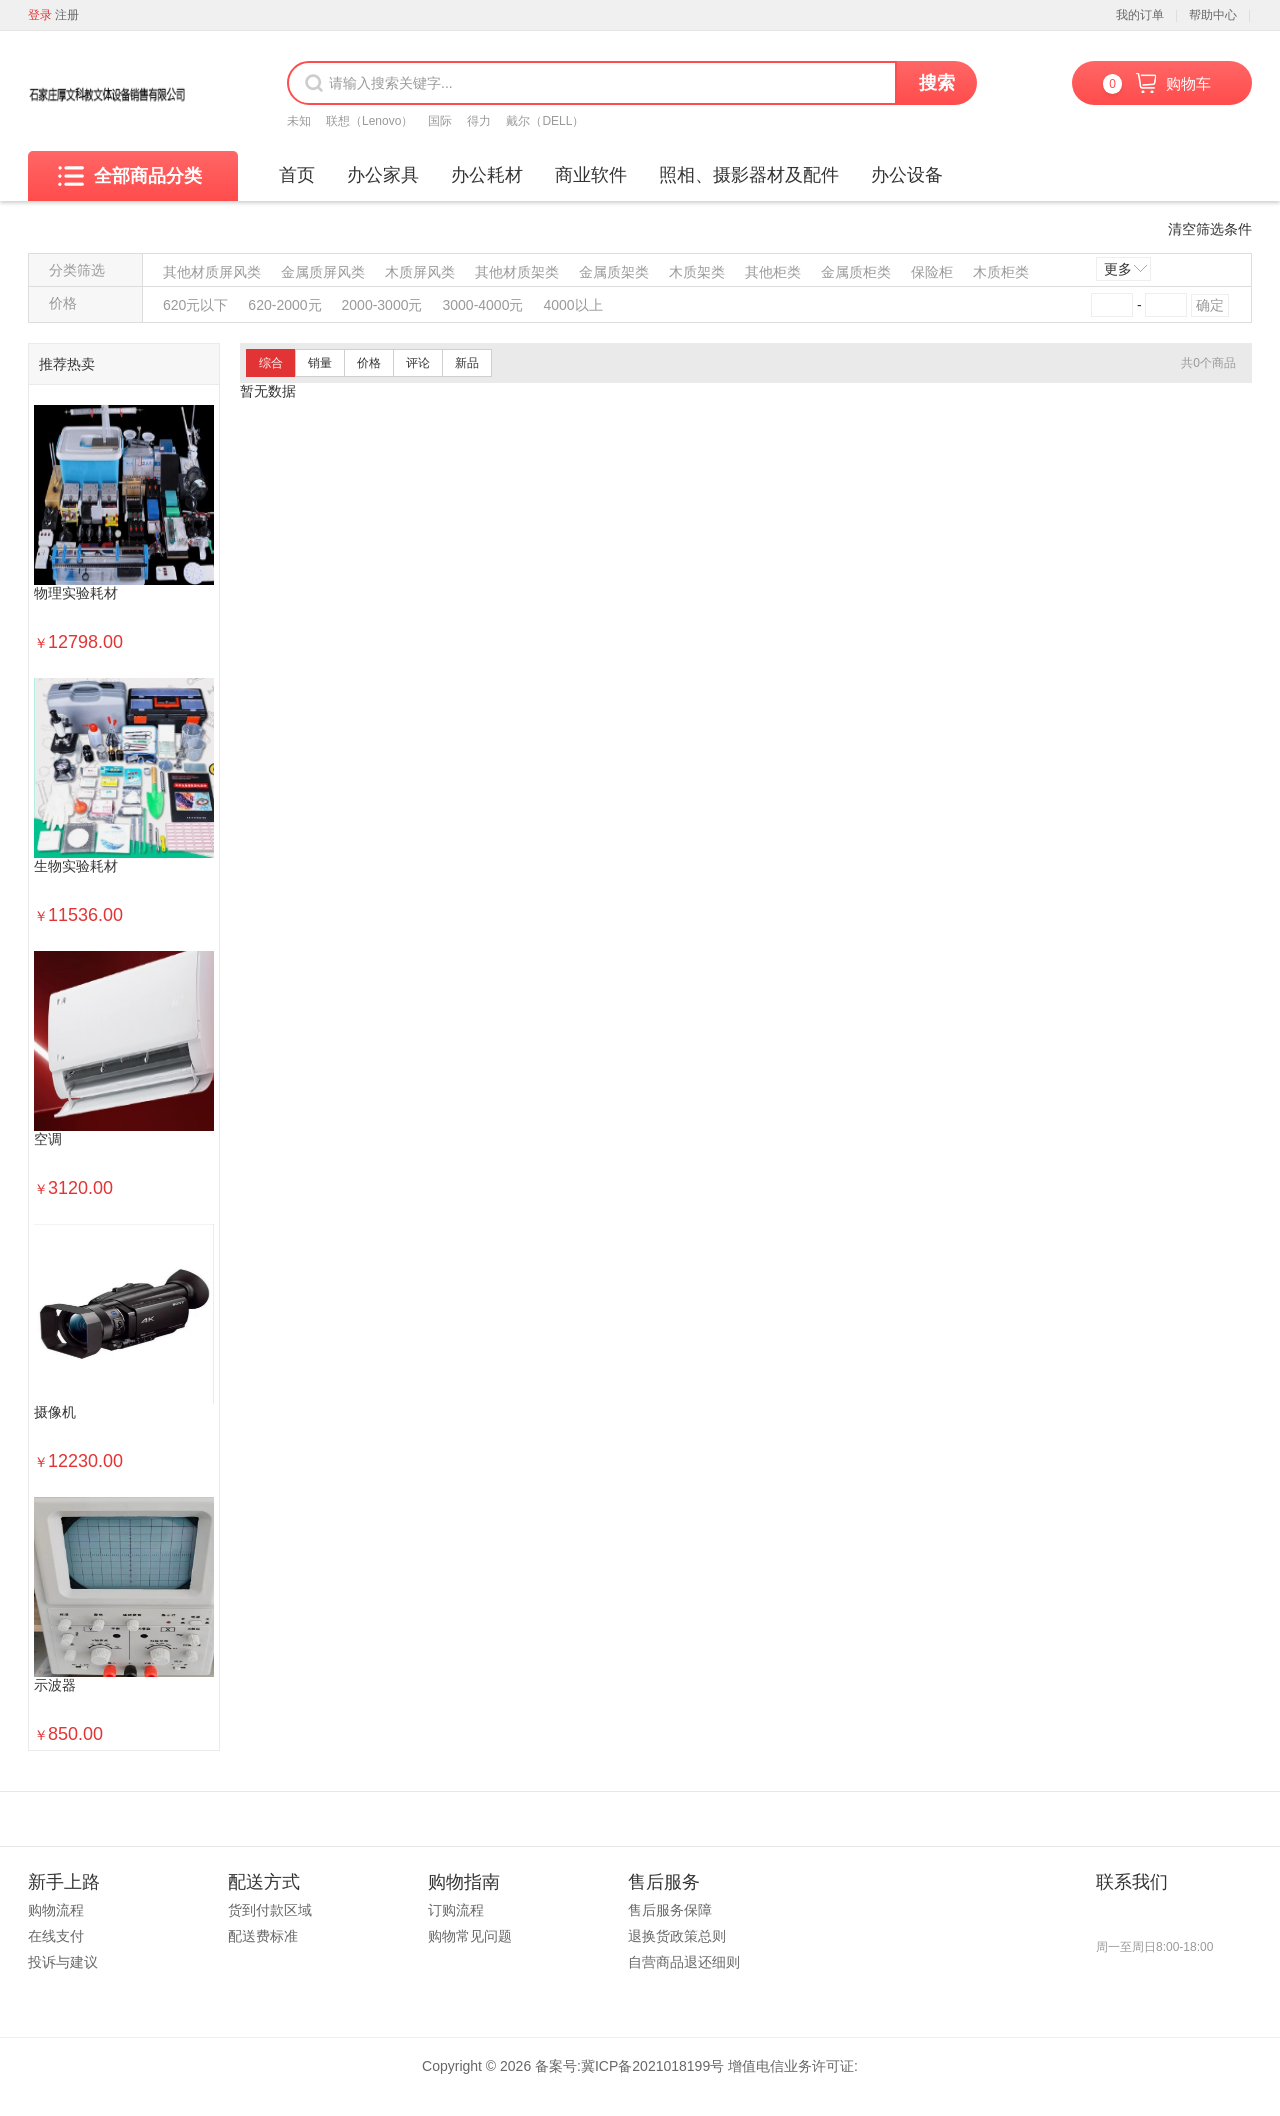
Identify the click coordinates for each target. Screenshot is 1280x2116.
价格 (369, 363)
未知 (299, 121)
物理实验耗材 (76, 593)
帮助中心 (1213, 15)
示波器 (55, 1685)
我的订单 (1140, 15)
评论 (418, 363)
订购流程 (456, 1910)
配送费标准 (263, 1936)
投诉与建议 (63, 1962)
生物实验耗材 (76, 866)
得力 (479, 121)
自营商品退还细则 (684, 1962)
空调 (48, 1139)
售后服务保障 (670, 1910)
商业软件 (591, 175)
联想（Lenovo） (369, 121)
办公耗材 (487, 175)
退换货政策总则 (677, 1936)
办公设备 (907, 175)
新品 (467, 363)
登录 (40, 15)
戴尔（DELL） (545, 121)
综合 (271, 363)
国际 (440, 121)
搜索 (937, 83)
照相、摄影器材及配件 (749, 175)
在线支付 (56, 1936)
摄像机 (55, 1412)
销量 (320, 363)
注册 (67, 15)
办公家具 (383, 175)
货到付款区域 (270, 1910)
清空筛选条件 (1210, 229)
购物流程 (56, 1910)
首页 (297, 175)
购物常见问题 (470, 1936)
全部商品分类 (130, 176)
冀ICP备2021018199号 (652, 2066)
